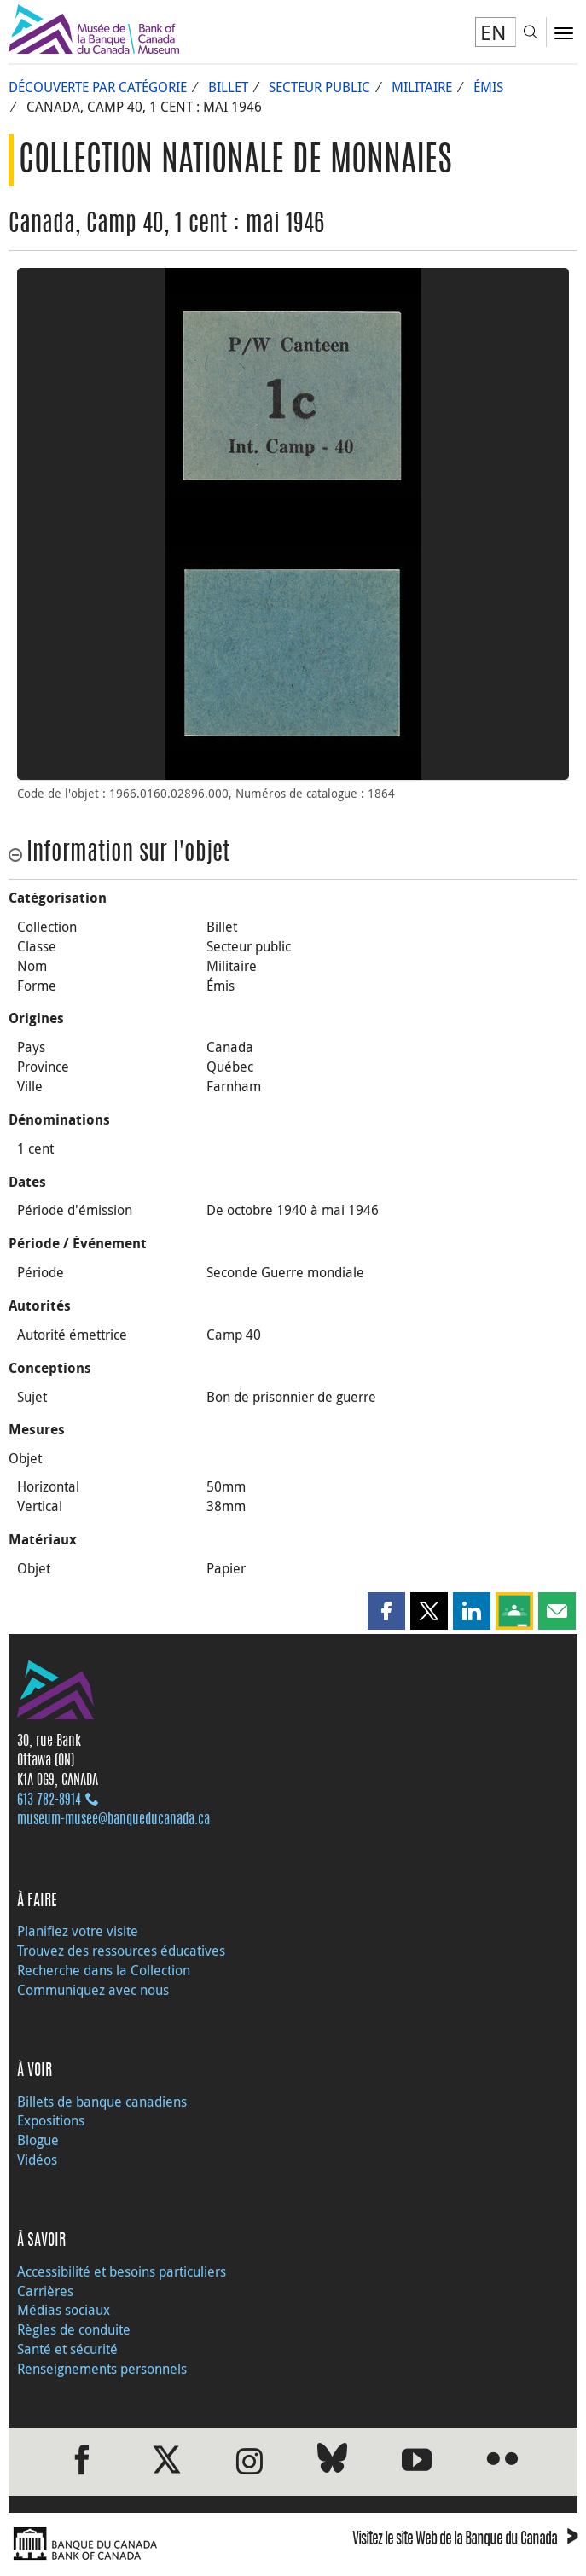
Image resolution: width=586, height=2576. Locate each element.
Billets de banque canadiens (102, 2101)
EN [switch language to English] (493, 32)
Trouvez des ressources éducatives (121, 1950)
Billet (228, 87)
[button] (386, 1611)
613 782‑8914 (49, 1800)
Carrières (45, 2291)
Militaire (422, 87)
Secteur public (319, 87)
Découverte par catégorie (98, 87)
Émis (488, 87)
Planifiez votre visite (77, 1931)
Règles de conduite (74, 2329)
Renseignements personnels (102, 2368)
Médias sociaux (63, 2309)
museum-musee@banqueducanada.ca (113, 1820)
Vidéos (37, 2159)
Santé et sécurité (67, 2349)
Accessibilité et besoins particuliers (121, 2271)
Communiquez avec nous (93, 1989)
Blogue (38, 2140)
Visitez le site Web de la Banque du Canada (464, 2540)
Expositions (50, 2120)
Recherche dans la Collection (103, 1970)
